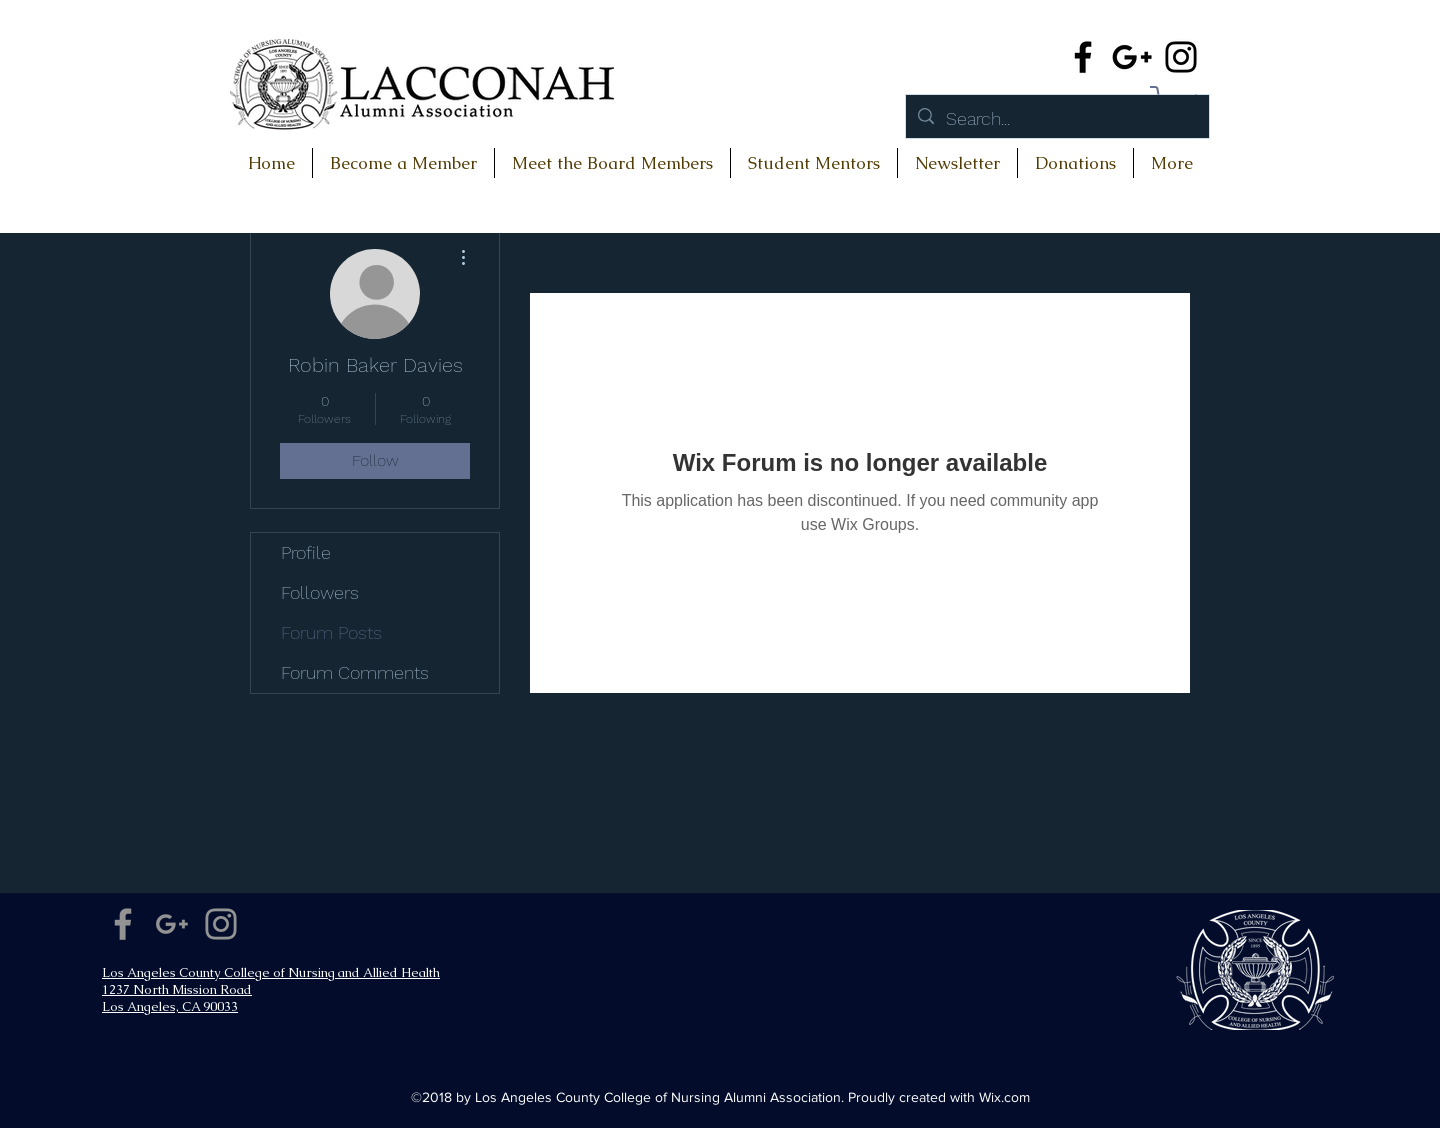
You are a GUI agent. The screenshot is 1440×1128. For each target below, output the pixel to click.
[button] (1075, 163)
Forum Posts (331, 632)
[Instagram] (1181, 57)
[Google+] (1132, 57)
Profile (306, 552)
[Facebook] (1083, 57)
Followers (320, 592)
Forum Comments (355, 672)
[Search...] (1056, 119)
